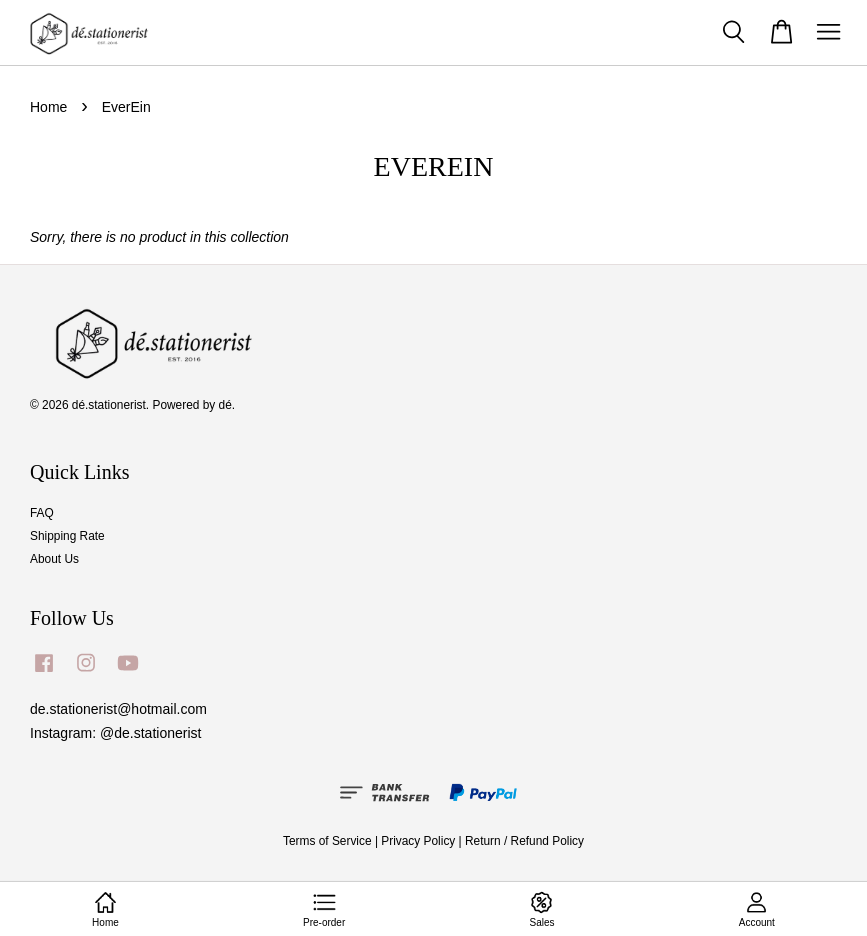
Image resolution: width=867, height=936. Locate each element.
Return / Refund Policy (524, 841)
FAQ (42, 513)
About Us (54, 559)
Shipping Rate (67, 536)
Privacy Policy (418, 841)
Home (48, 107)
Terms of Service (327, 841)
